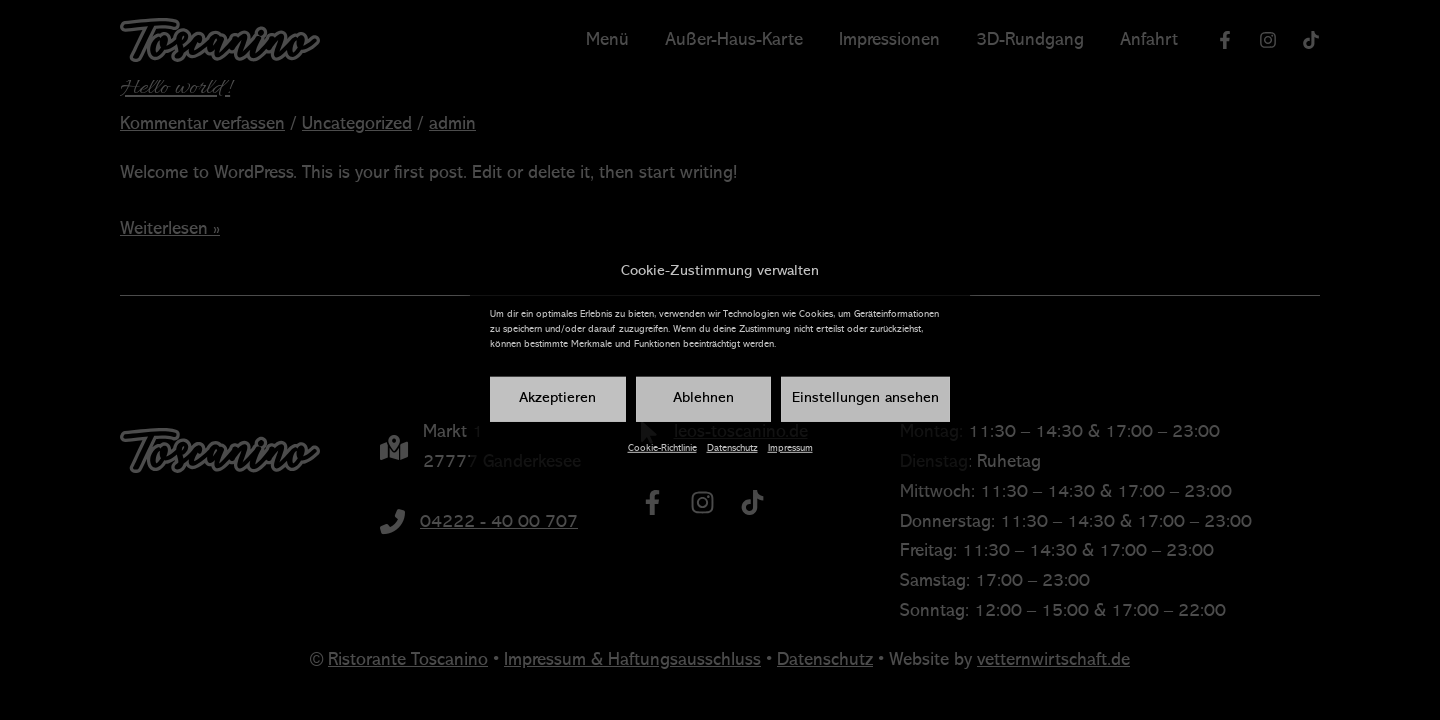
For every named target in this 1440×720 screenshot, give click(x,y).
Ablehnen (703, 398)
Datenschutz (732, 448)
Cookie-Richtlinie (662, 448)
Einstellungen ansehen (865, 398)
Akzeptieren (557, 398)
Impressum (790, 448)
